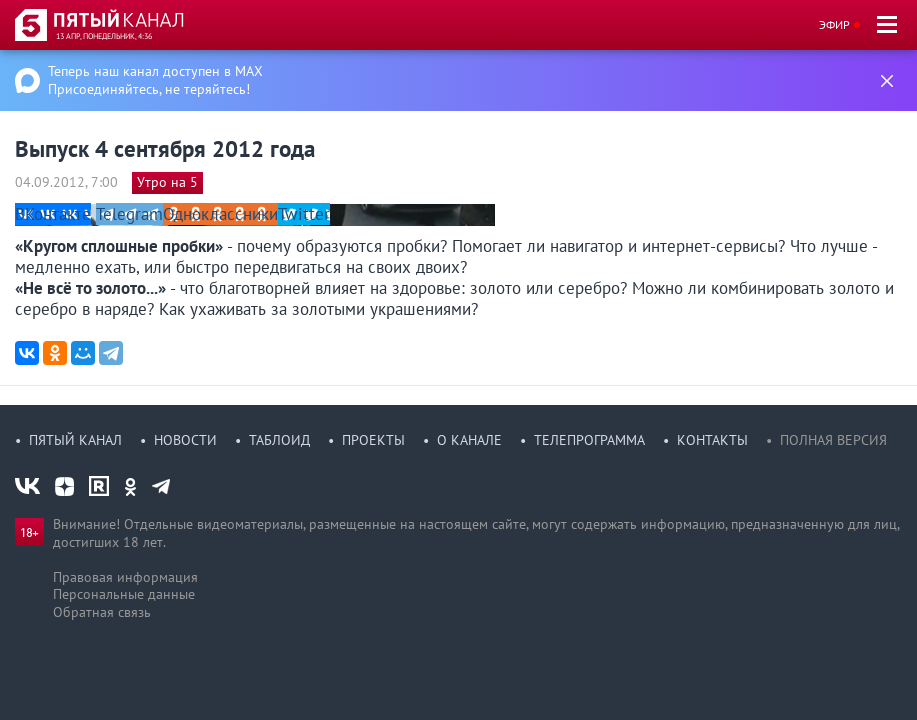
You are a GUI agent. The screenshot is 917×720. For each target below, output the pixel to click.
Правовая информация (125, 577)
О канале (469, 440)
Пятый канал (75, 440)
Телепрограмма (589, 440)
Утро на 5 (167, 182)
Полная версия (833, 440)
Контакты (712, 440)
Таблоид (279, 440)
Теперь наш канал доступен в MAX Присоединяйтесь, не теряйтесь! (155, 80)
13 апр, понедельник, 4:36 (104, 36)
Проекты (373, 440)
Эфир (834, 24)
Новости (185, 440)
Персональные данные (124, 594)
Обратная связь (102, 612)
